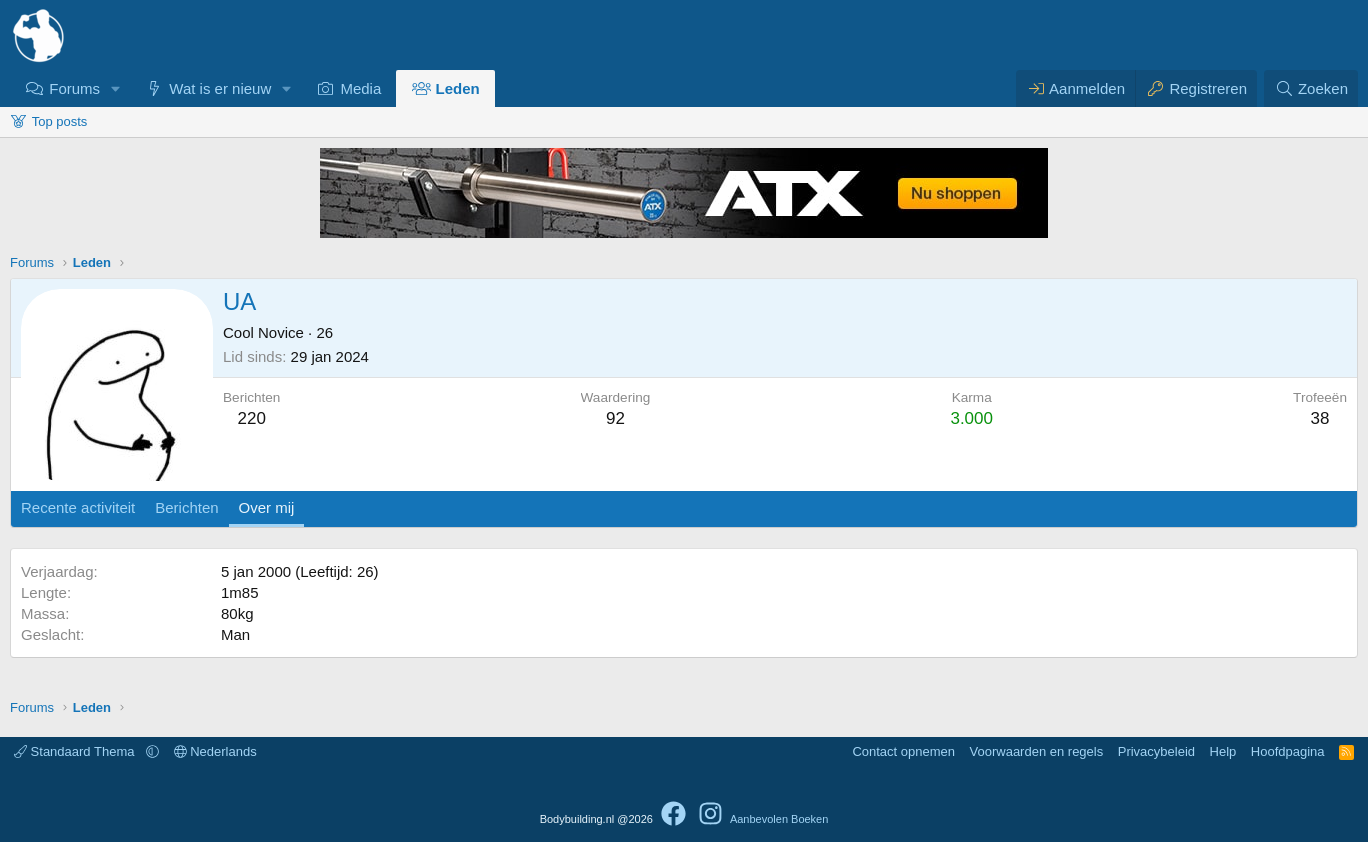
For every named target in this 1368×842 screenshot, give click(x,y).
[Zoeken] (1311, 88)
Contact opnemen (903, 751)
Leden (458, 88)
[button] (116, 88)
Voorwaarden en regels (1037, 751)
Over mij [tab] (267, 507)
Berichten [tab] (186, 507)
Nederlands (215, 751)
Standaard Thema (76, 751)
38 (1320, 418)
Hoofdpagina (1288, 751)
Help (1223, 751)
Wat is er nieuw (220, 88)
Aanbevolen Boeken (779, 819)
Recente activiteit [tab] (78, 507)
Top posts (60, 121)
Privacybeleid (1156, 751)
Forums (74, 88)
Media (360, 88)
